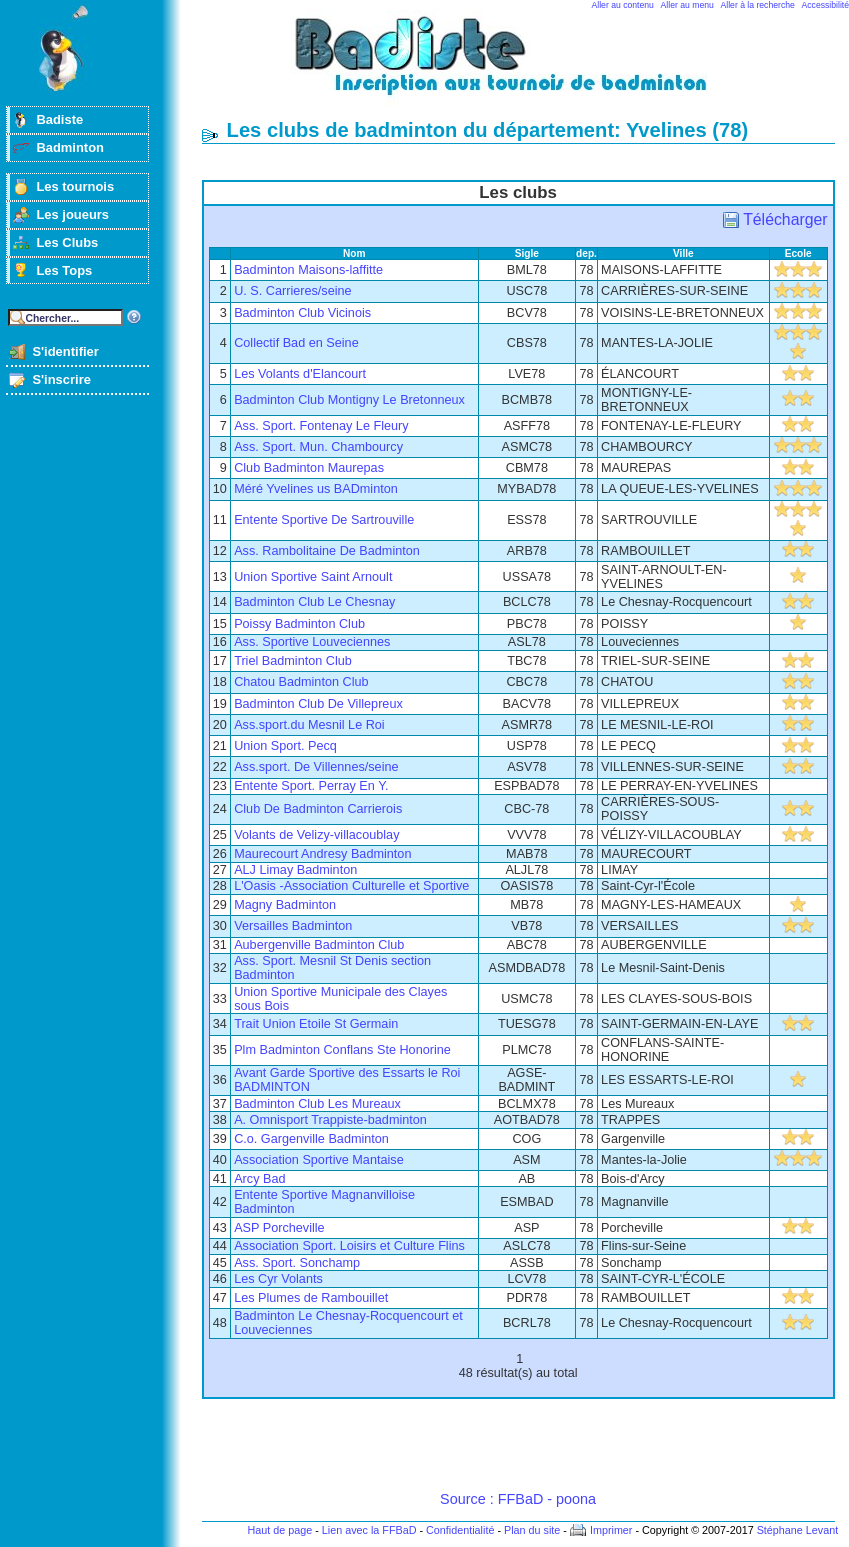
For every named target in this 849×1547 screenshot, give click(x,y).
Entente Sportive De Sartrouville (324, 520)
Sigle (527, 253)
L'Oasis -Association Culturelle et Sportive (351, 886)
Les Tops (64, 270)
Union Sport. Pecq (285, 746)
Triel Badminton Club (293, 661)
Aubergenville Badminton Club (319, 945)
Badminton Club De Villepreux (318, 704)
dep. (586, 253)
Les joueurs (72, 214)
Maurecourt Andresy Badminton (322, 854)
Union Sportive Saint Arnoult (313, 577)
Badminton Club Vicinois (302, 313)
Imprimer (611, 1530)
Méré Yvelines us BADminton (316, 489)
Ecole (798, 253)
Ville (683, 253)
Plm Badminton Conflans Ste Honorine (342, 1050)
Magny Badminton (285, 905)
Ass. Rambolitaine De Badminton (327, 551)
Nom (354, 253)
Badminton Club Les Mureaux (317, 1104)
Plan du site (532, 1530)
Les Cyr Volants (278, 1279)
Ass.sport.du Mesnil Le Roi (309, 725)
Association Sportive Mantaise (319, 1160)
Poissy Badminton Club (299, 624)
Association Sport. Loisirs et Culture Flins (349, 1246)
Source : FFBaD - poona (518, 1499)
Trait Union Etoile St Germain (316, 1024)
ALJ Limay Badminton (295, 870)
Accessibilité (825, 5)
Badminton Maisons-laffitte (308, 270)
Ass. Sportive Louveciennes (312, 642)
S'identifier (65, 351)
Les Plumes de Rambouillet (311, 1298)
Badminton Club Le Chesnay (314, 602)
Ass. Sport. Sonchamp (297, 1263)
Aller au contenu (623, 5)
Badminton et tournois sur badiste (525, 65)
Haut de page (279, 1530)
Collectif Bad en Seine (296, 343)
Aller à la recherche (758, 5)
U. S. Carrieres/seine (292, 291)
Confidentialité (460, 1530)
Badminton (70, 147)
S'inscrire (61, 379)
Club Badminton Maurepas (309, 468)
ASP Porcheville (279, 1228)
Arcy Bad (259, 1179)
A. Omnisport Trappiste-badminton (330, 1120)
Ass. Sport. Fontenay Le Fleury (321, 426)
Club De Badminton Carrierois (318, 809)
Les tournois (75, 186)
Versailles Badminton (293, 926)
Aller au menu (687, 5)
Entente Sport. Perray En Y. (311, 786)
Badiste (59, 119)
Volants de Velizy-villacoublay (316, 835)
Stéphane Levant (798, 1530)
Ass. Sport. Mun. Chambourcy (318, 447)
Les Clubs (67, 242)
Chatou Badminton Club (301, 682)
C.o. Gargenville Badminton (311, 1139)
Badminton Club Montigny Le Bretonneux (349, 400)
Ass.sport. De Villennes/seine (316, 767)
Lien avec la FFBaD (369, 1530)
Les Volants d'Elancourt (300, 374)
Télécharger (785, 219)
